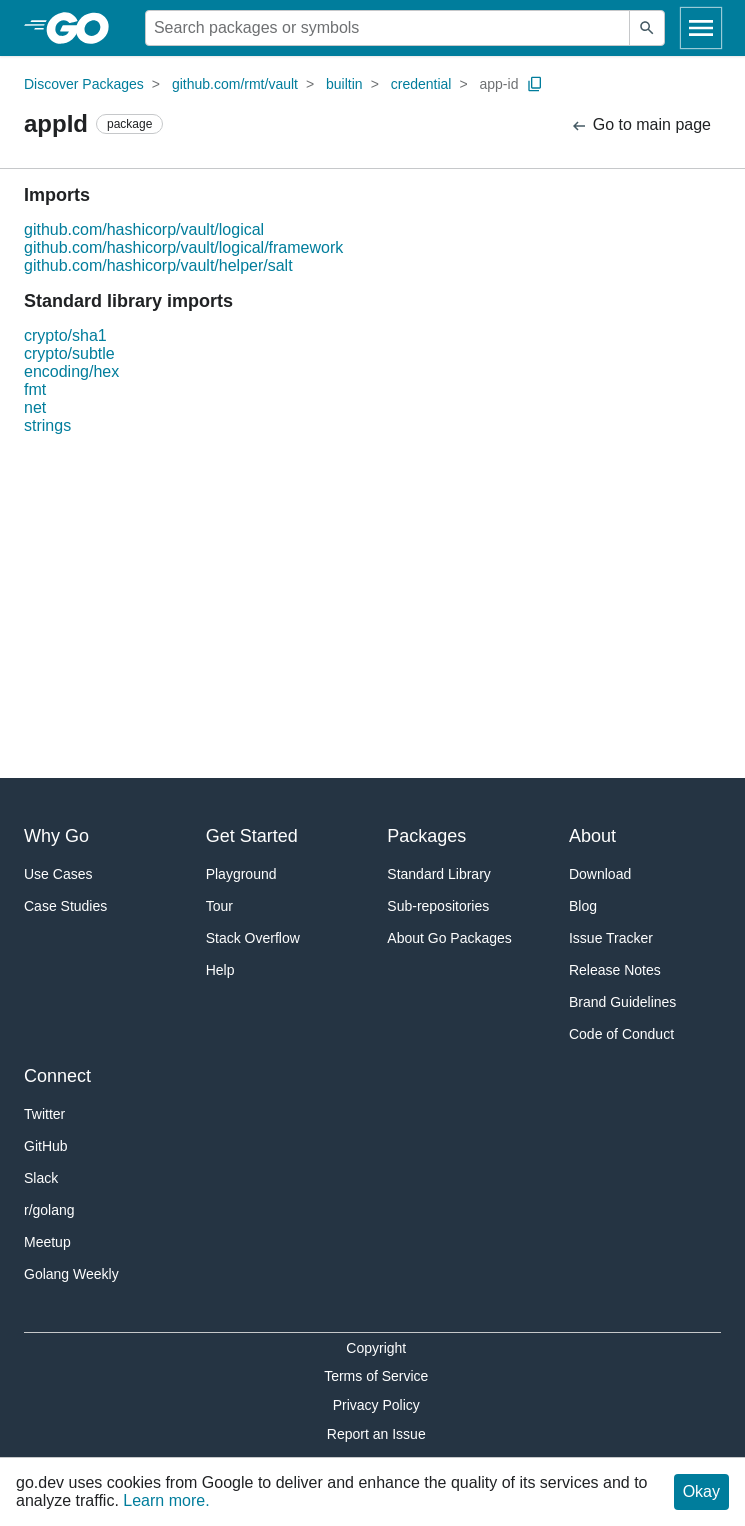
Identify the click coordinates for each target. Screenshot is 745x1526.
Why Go (56, 836)
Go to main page (640, 125)
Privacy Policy (376, 1405)
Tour (219, 906)
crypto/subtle (69, 353)
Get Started (252, 836)
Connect (57, 1076)
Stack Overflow (253, 938)
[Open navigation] (701, 28)
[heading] (84, 28)
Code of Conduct (621, 1034)
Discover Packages (84, 84)
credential (421, 84)
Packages (426, 836)
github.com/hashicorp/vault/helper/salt (158, 265)
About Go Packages (449, 938)
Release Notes (615, 970)
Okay (701, 1491)
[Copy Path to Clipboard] (535, 84)
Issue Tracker (611, 938)
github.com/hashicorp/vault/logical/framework (183, 247)
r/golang (49, 1210)
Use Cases (58, 874)
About (592, 836)
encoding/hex (71, 371)
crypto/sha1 (65, 335)
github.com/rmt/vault (235, 84)
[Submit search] (647, 28)
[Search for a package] (387, 28)
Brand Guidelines (622, 1002)
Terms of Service (376, 1376)
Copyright (376, 1348)
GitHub (46, 1146)
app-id (499, 84)
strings (47, 425)
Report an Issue (376, 1434)
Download (600, 874)
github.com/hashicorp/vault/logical (144, 229)
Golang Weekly (71, 1274)
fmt (35, 389)
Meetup (47, 1242)
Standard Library (439, 874)
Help (220, 970)
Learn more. (166, 1500)
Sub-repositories (438, 906)
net (35, 407)
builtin (344, 84)
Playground (241, 874)
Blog (583, 906)
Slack (41, 1178)
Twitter (44, 1114)
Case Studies (65, 906)
